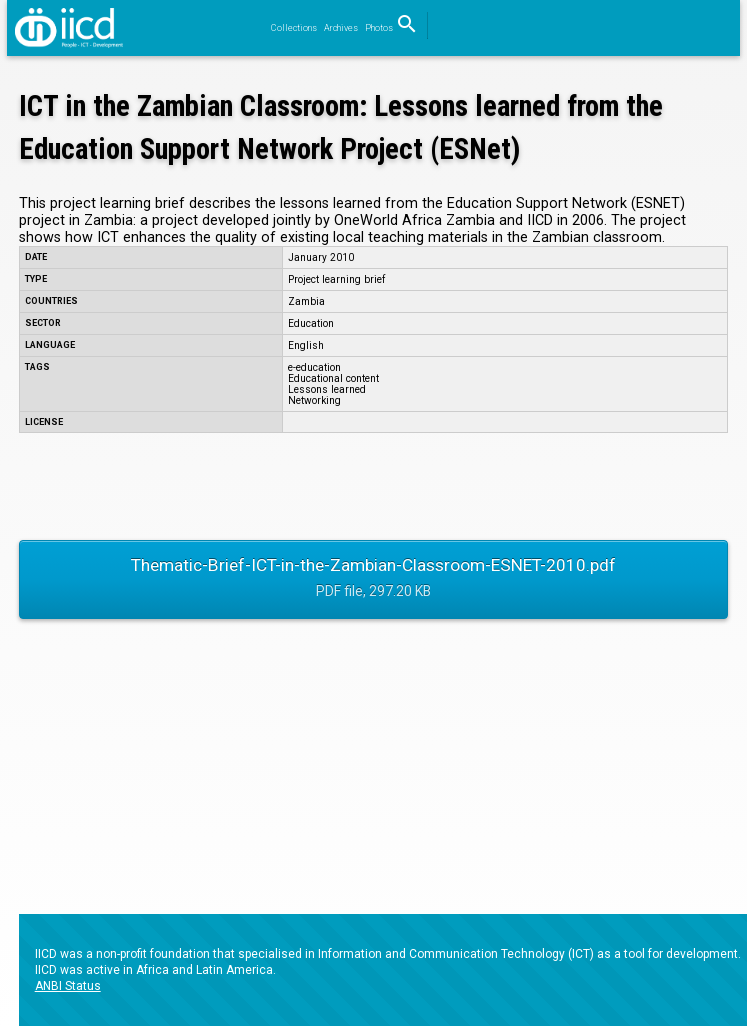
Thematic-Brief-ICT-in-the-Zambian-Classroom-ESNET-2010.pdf (373, 580)
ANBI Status (68, 986)
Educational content (333, 378)
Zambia (306, 301)
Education (311, 323)
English (306, 345)
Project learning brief (336, 279)
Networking (314, 400)
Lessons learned (327, 389)
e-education (314, 367)
